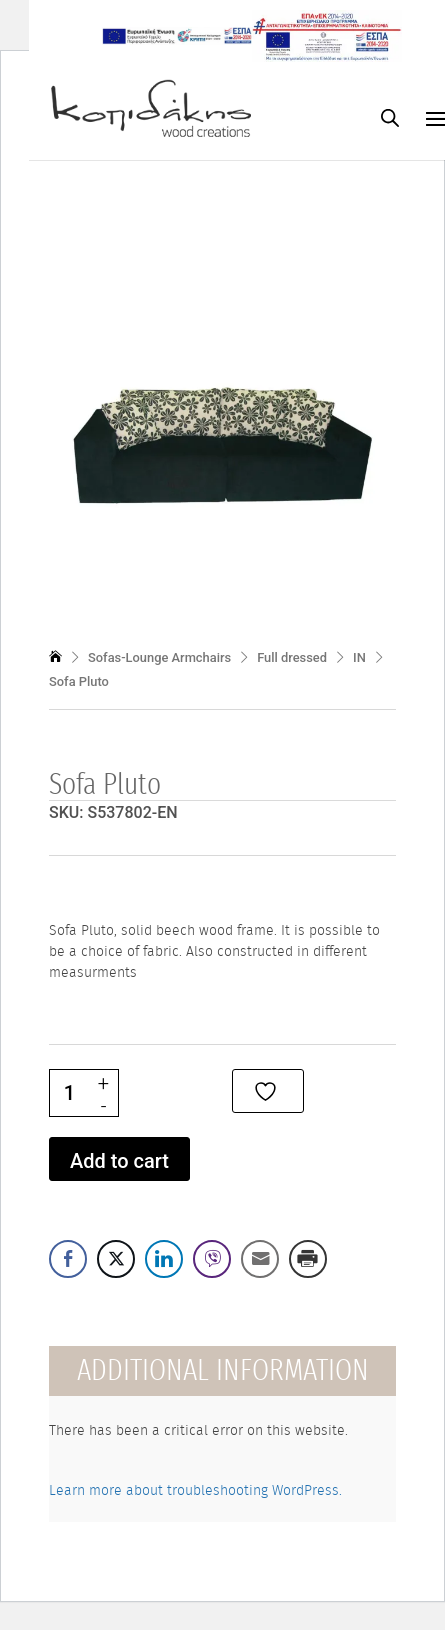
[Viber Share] (212, 1259)
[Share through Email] (260, 1259)
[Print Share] (308, 1259)
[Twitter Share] (116, 1259)
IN (359, 657)
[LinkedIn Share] (164, 1259)
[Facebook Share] (68, 1259)
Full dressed (292, 657)
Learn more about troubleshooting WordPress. (195, 1491)
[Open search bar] (390, 117)
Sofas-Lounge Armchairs (159, 657)
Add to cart (119, 1161)
